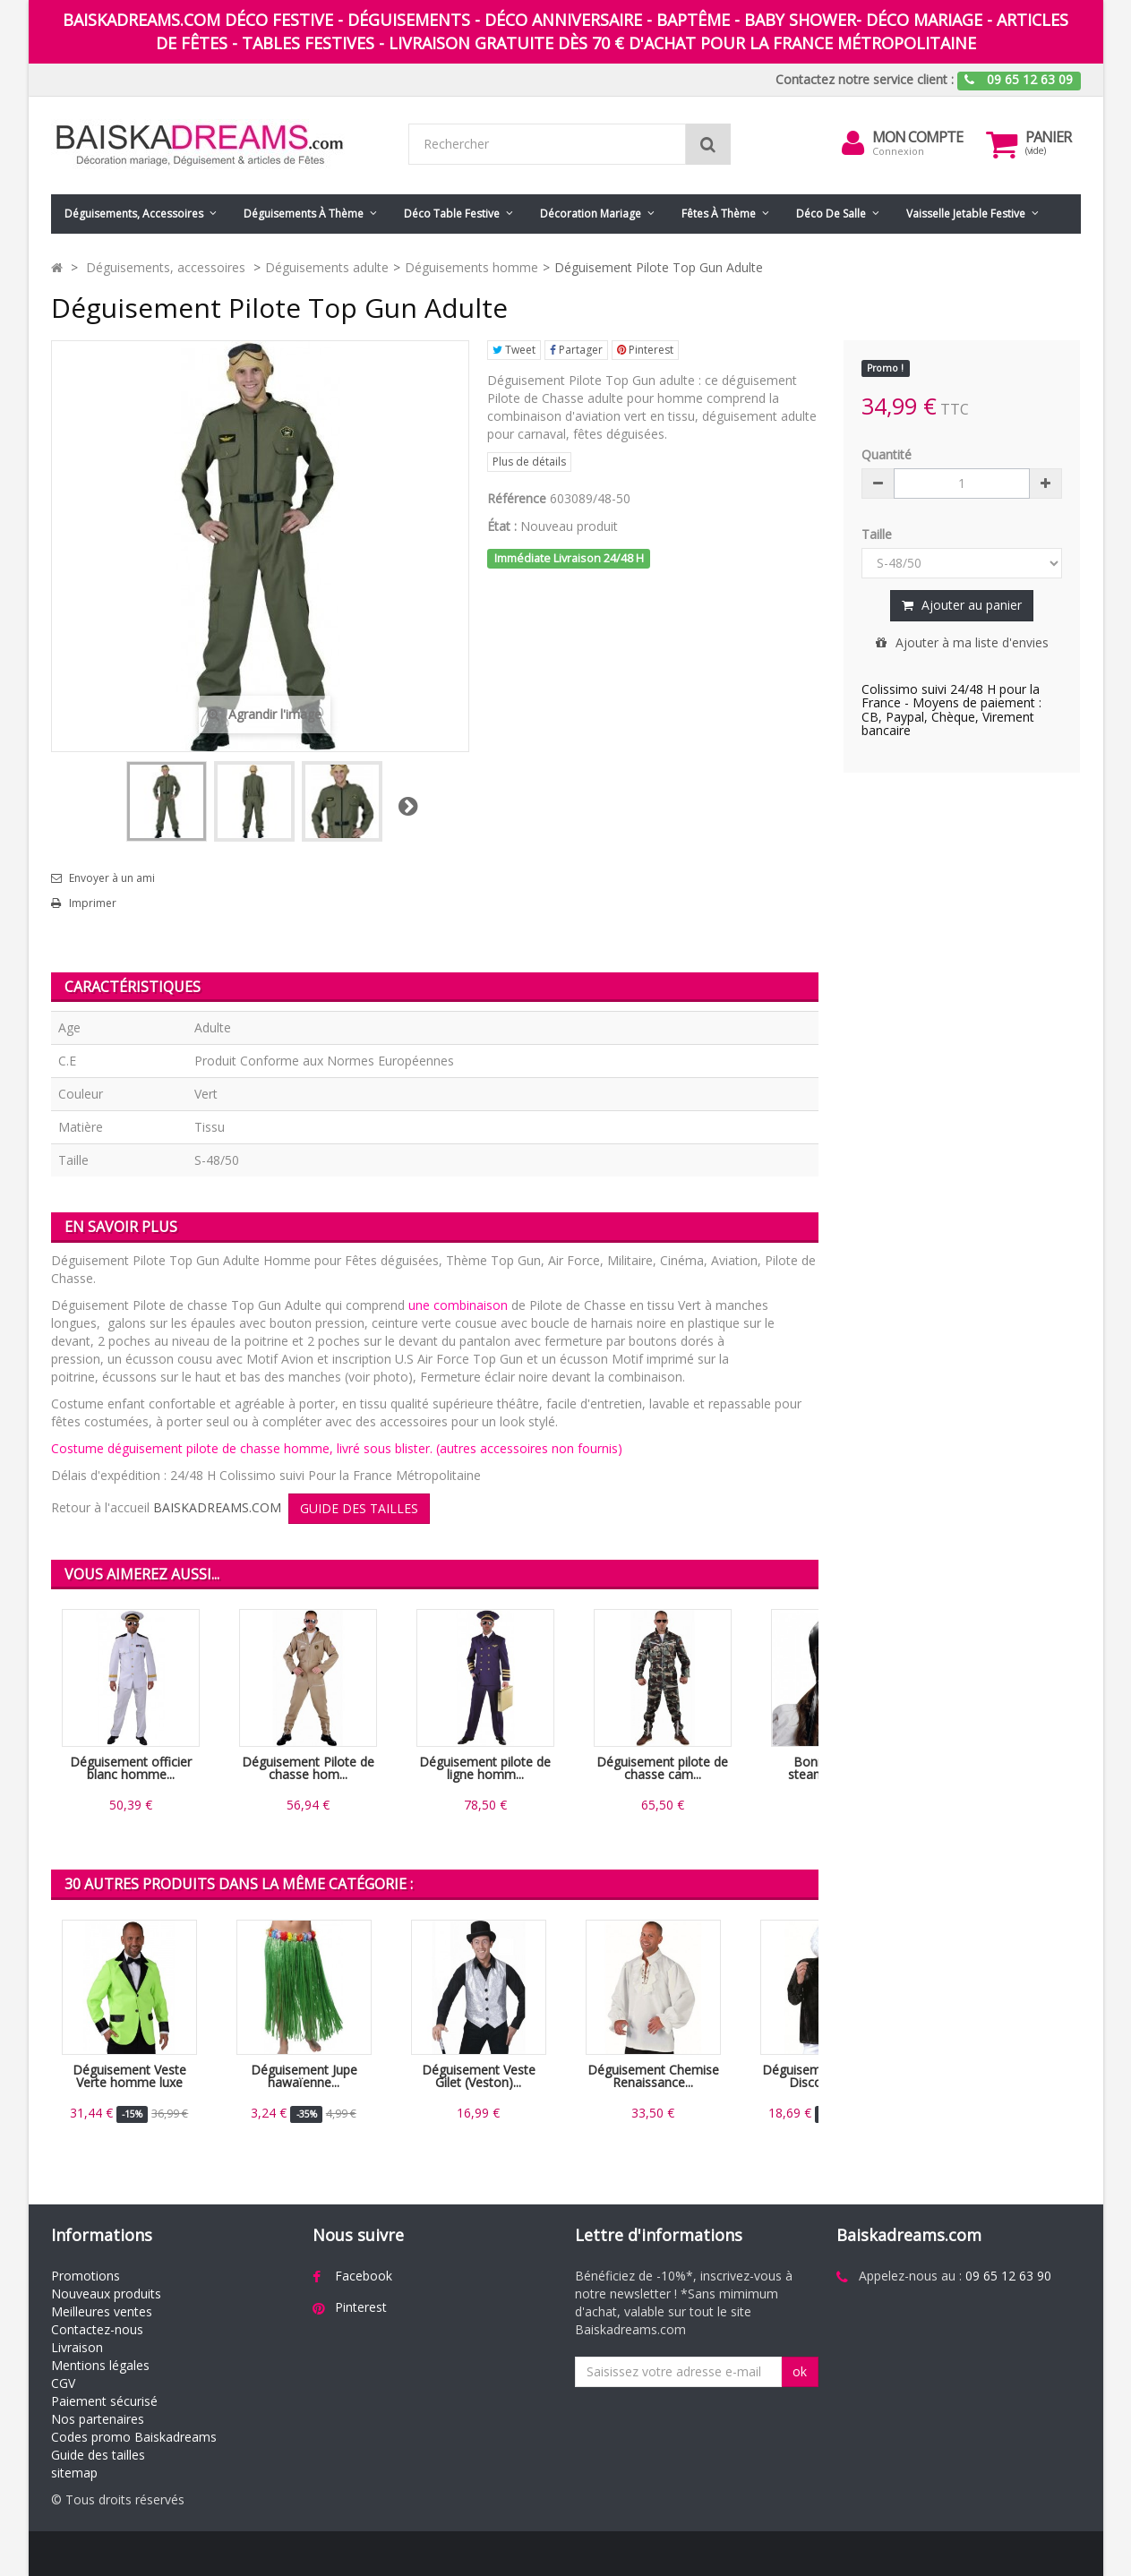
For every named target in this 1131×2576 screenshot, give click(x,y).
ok (800, 2371)
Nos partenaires (97, 2418)
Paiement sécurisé (104, 2400)
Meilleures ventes (101, 2311)
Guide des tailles (98, 2454)
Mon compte (917, 137)
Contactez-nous (97, 2329)
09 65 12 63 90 (1008, 2275)
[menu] (852, 143)
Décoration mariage (590, 213)
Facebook (363, 2275)
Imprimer (92, 903)
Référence (516, 498)
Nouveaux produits (106, 2293)
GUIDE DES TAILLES (359, 1508)
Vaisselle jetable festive (965, 213)
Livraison (77, 2347)
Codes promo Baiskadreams (134, 2436)
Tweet (514, 349)
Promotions (85, 2275)
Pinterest (645, 349)
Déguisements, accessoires (133, 213)
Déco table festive (452, 213)
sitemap (74, 2472)
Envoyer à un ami (112, 878)
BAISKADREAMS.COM (217, 1507)
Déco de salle (831, 213)
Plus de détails (529, 461)
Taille (878, 534)
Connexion (898, 151)
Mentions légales (100, 2365)
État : (502, 526)
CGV (63, 2383)
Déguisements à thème (304, 213)
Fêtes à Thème (718, 213)
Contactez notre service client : (864, 79)
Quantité (886, 454)
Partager (576, 349)
